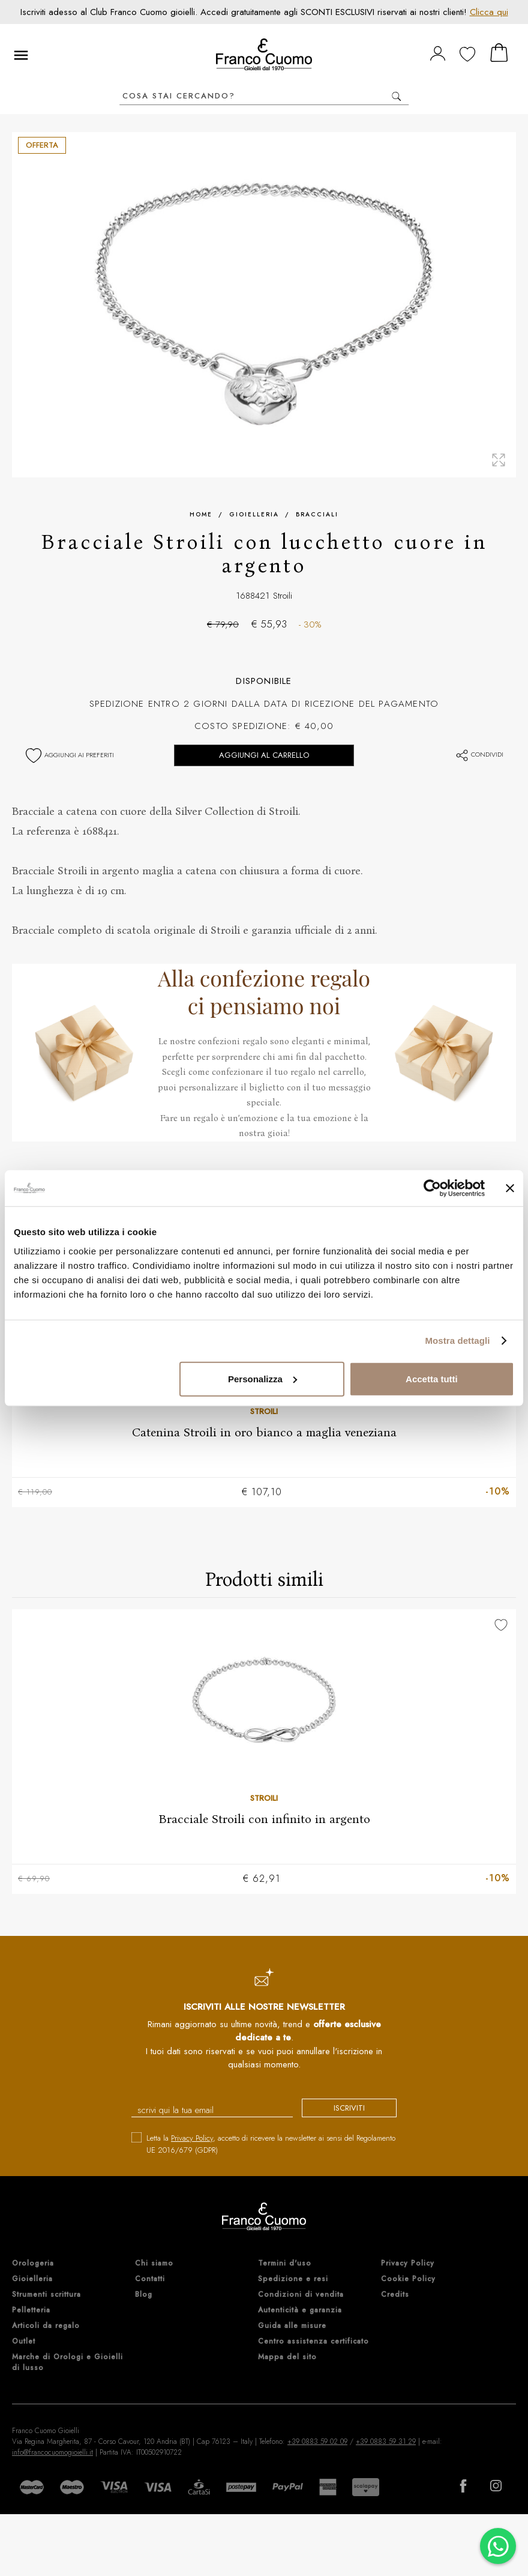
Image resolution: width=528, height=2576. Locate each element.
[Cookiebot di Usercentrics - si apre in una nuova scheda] (432, 1188)
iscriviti (349, 2108)
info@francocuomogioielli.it (52, 2452)
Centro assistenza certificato (313, 2341)
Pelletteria (31, 2310)
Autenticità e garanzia (300, 2310)
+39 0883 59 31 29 (386, 2441)
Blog (143, 2294)
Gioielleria (254, 514)
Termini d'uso (284, 2263)
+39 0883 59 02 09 (317, 2441)
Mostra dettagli (457, 1340)
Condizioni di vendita (301, 2294)
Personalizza (262, 1378)
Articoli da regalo (46, 2325)
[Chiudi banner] (510, 1188)
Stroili (282, 595)
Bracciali (317, 514)
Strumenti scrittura (46, 2294)
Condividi (479, 754)
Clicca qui (489, 12)
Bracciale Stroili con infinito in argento (264, 1819)
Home (201, 514)
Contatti (150, 2278)
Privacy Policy (192, 2138)
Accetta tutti (432, 1378)
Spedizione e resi (293, 2278)
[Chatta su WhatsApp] (498, 2546)
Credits (395, 2294)
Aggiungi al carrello (264, 755)
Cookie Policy (408, 2278)
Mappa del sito (287, 2356)
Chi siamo (154, 2263)
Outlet (23, 2341)
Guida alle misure (292, 2325)
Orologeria (33, 2263)
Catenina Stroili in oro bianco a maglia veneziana (264, 1431)
